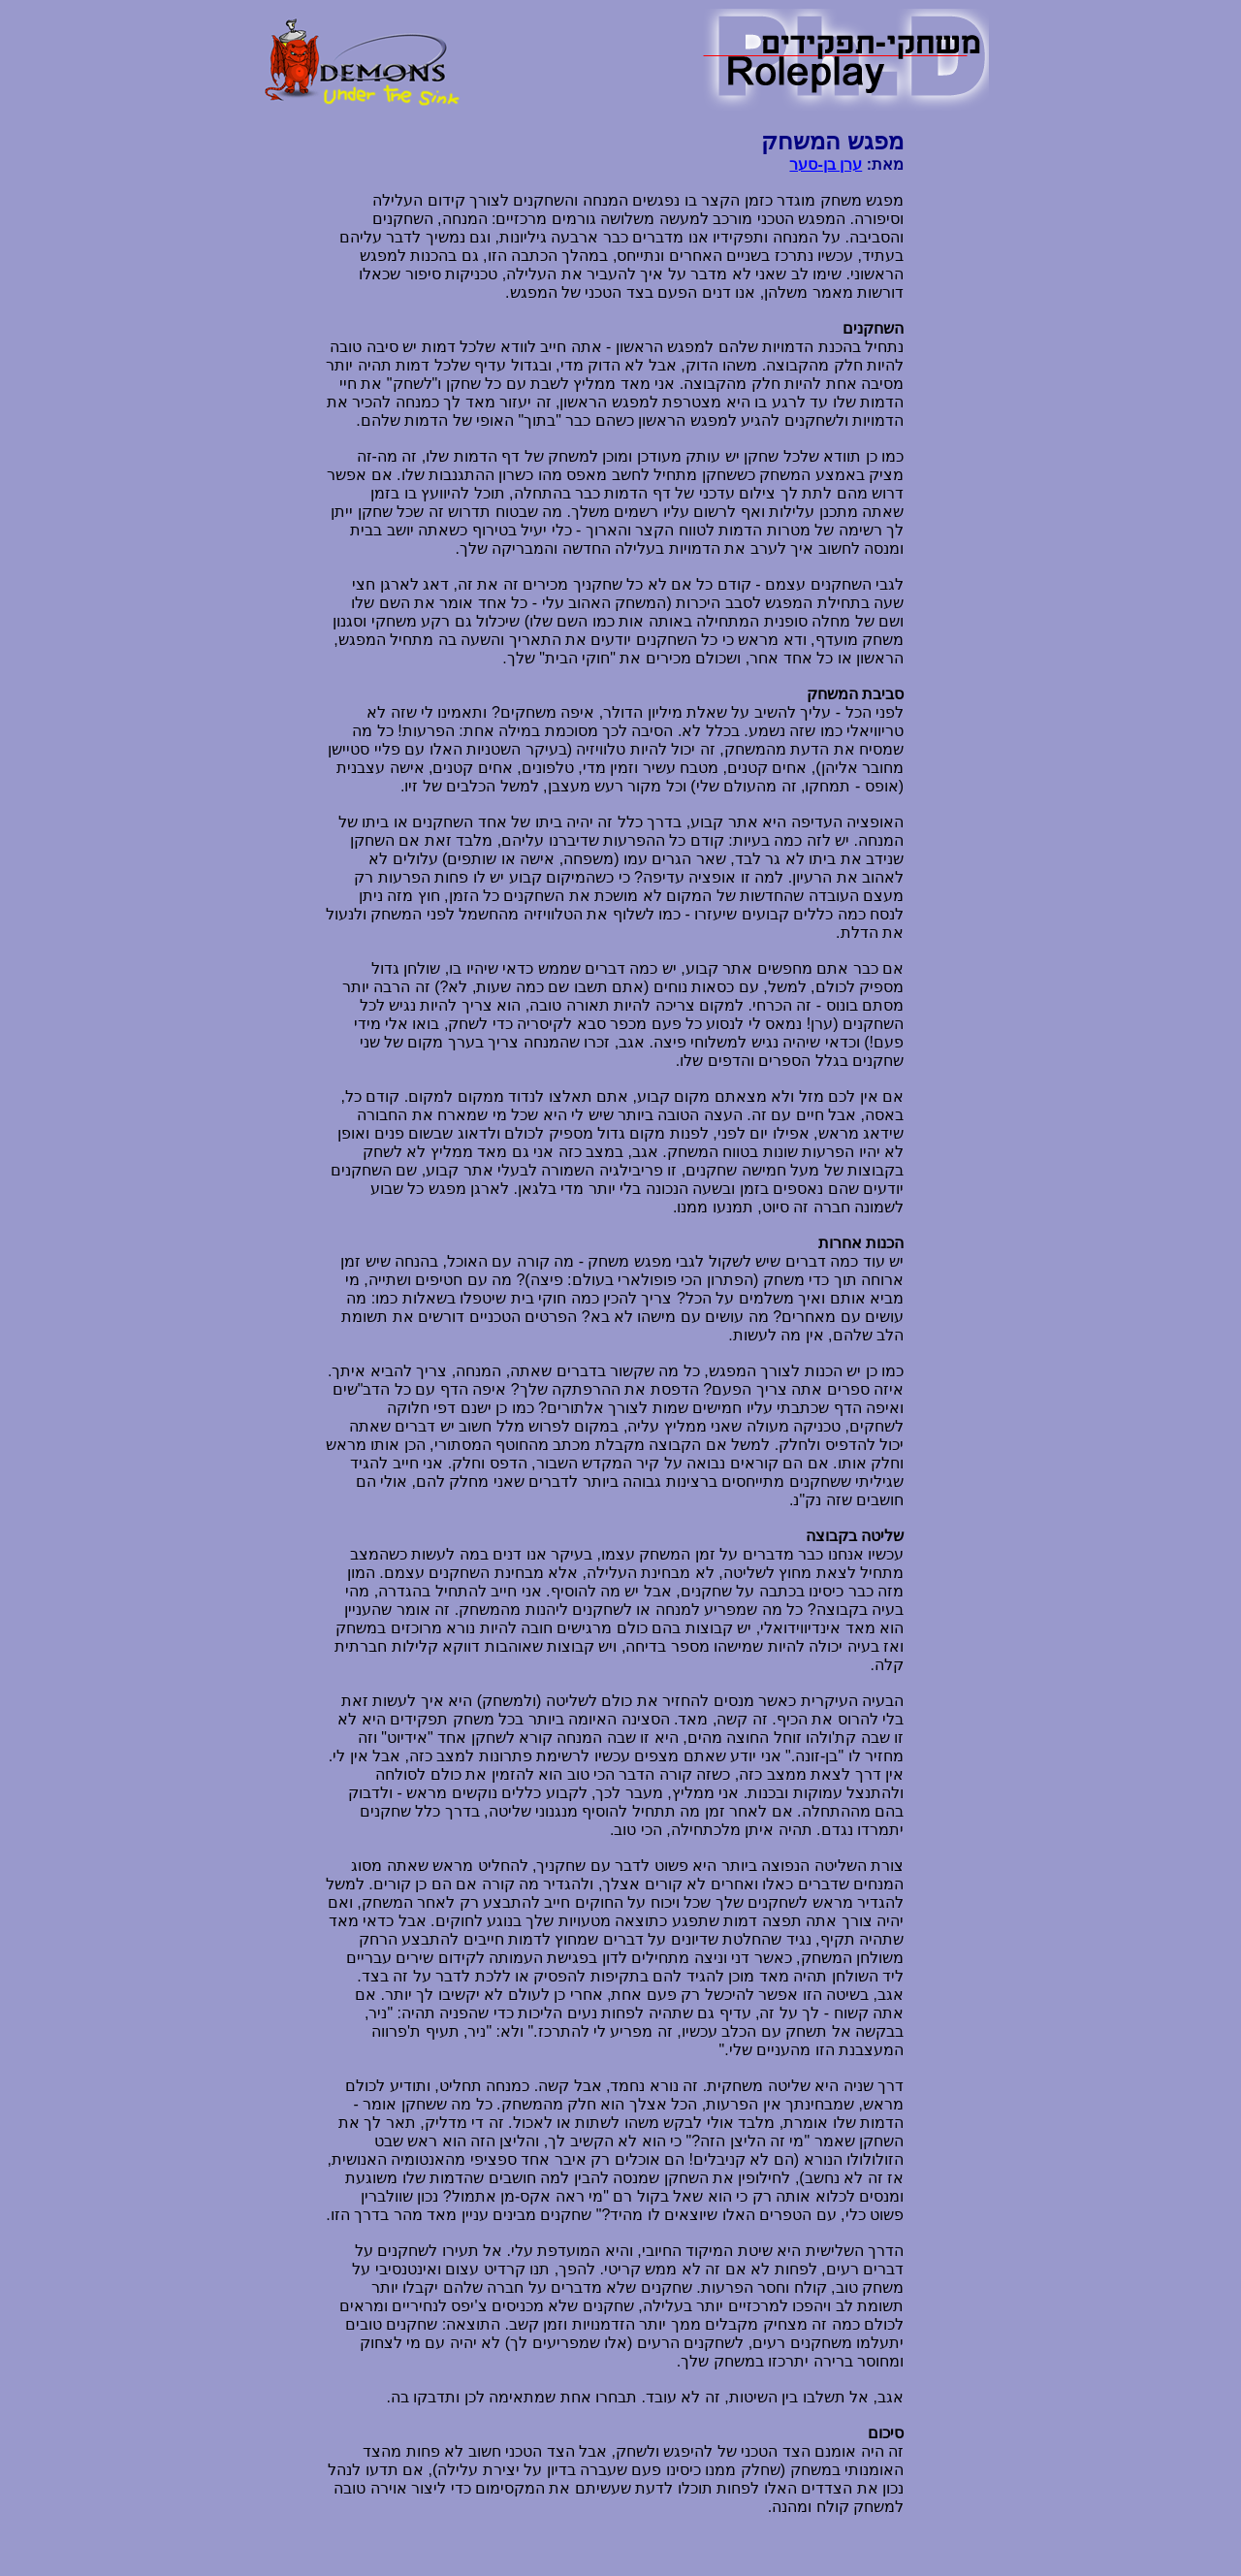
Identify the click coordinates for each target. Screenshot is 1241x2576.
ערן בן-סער (825, 164)
